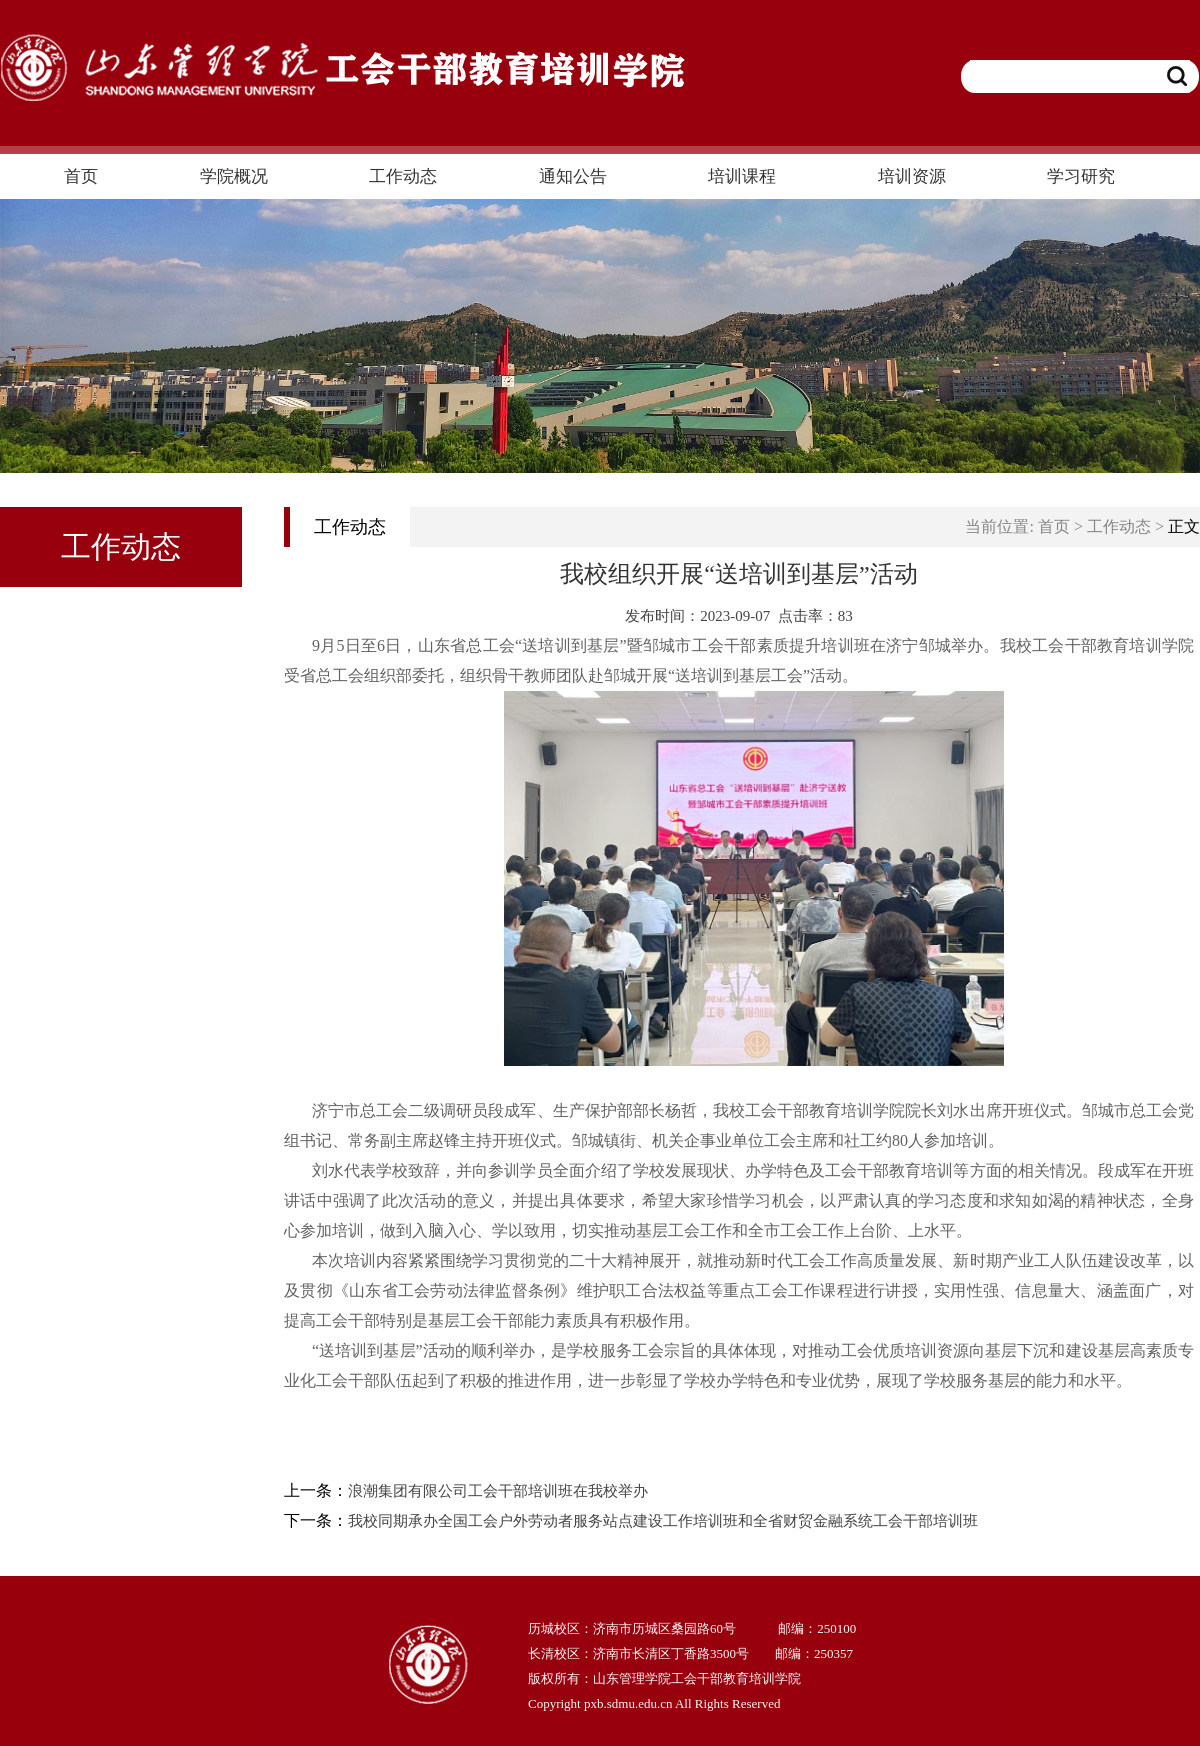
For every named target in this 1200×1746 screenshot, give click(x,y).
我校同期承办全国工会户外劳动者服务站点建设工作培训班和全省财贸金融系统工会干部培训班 (663, 1521)
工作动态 (1119, 526)
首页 (1054, 526)
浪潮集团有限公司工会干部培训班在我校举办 (498, 1491)
